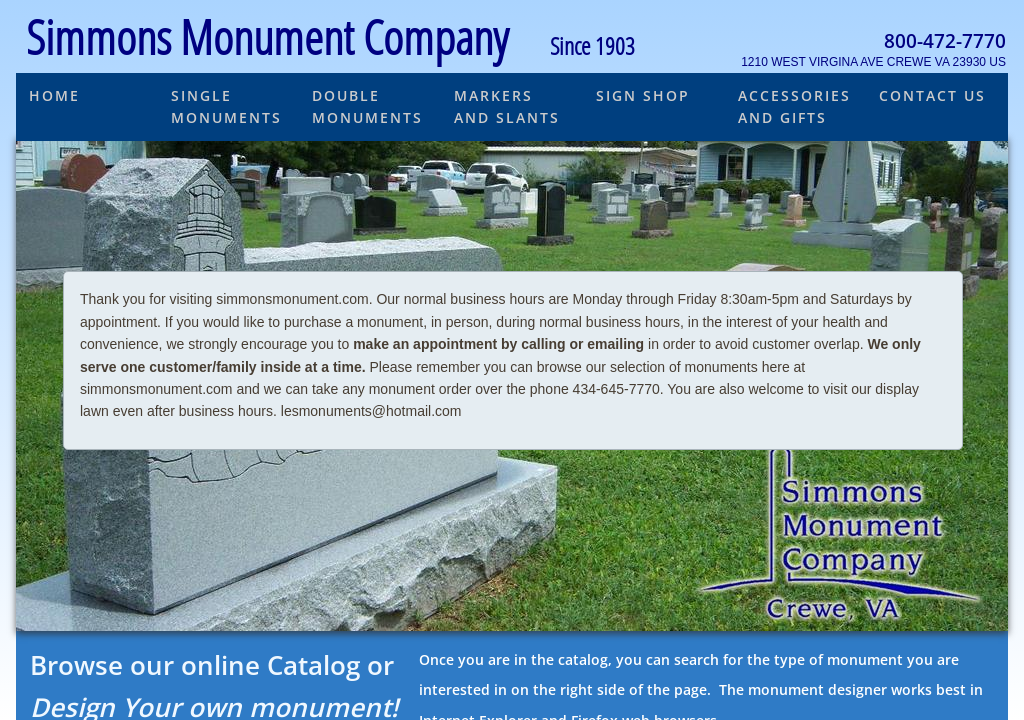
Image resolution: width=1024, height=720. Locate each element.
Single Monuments (226, 106)
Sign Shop (643, 95)
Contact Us (932, 95)
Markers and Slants (507, 106)
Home (54, 95)
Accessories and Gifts (794, 106)
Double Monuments (367, 106)
